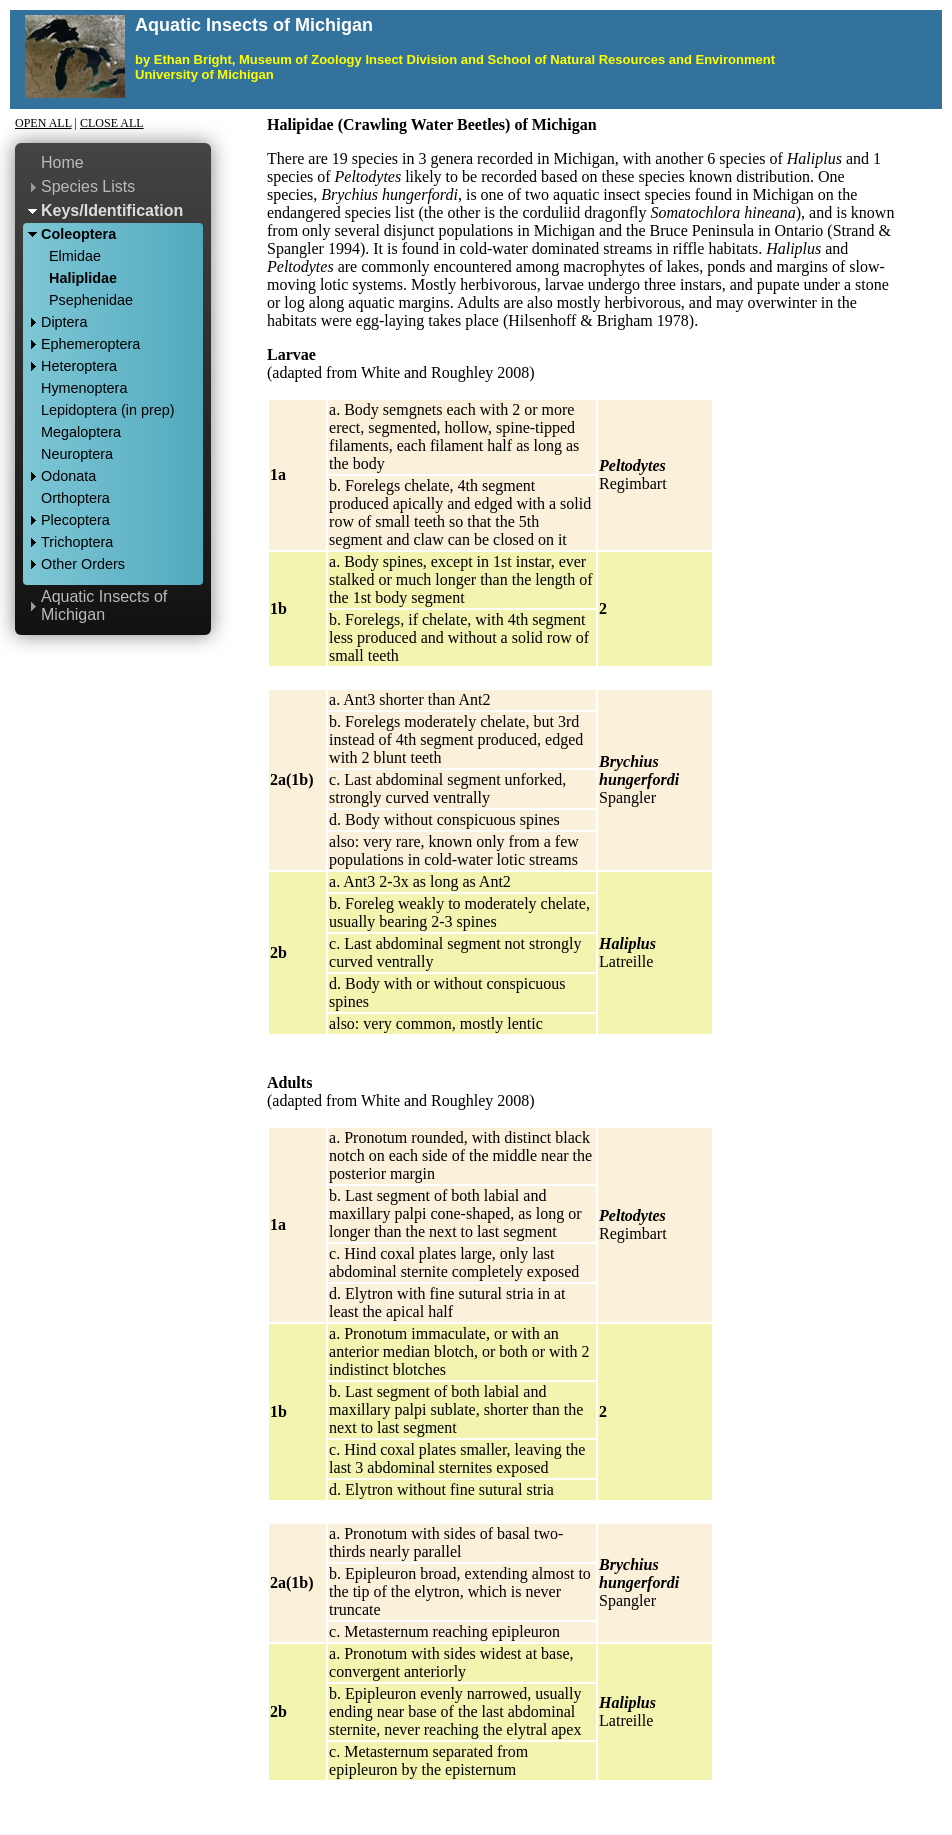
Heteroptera (79, 366)
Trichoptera (77, 542)
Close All (112, 123)
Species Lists (88, 186)
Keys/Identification (112, 210)
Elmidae (75, 256)
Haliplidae (83, 278)
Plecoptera (75, 520)
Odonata (68, 476)
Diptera (64, 322)
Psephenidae (91, 300)
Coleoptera (78, 234)
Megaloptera (81, 432)
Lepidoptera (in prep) (108, 410)
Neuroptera (77, 454)
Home (62, 162)
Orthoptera (75, 498)
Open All (43, 123)
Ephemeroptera (90, 344)
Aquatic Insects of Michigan (104, 605)
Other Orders (83, 564)
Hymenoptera (84, 388)
